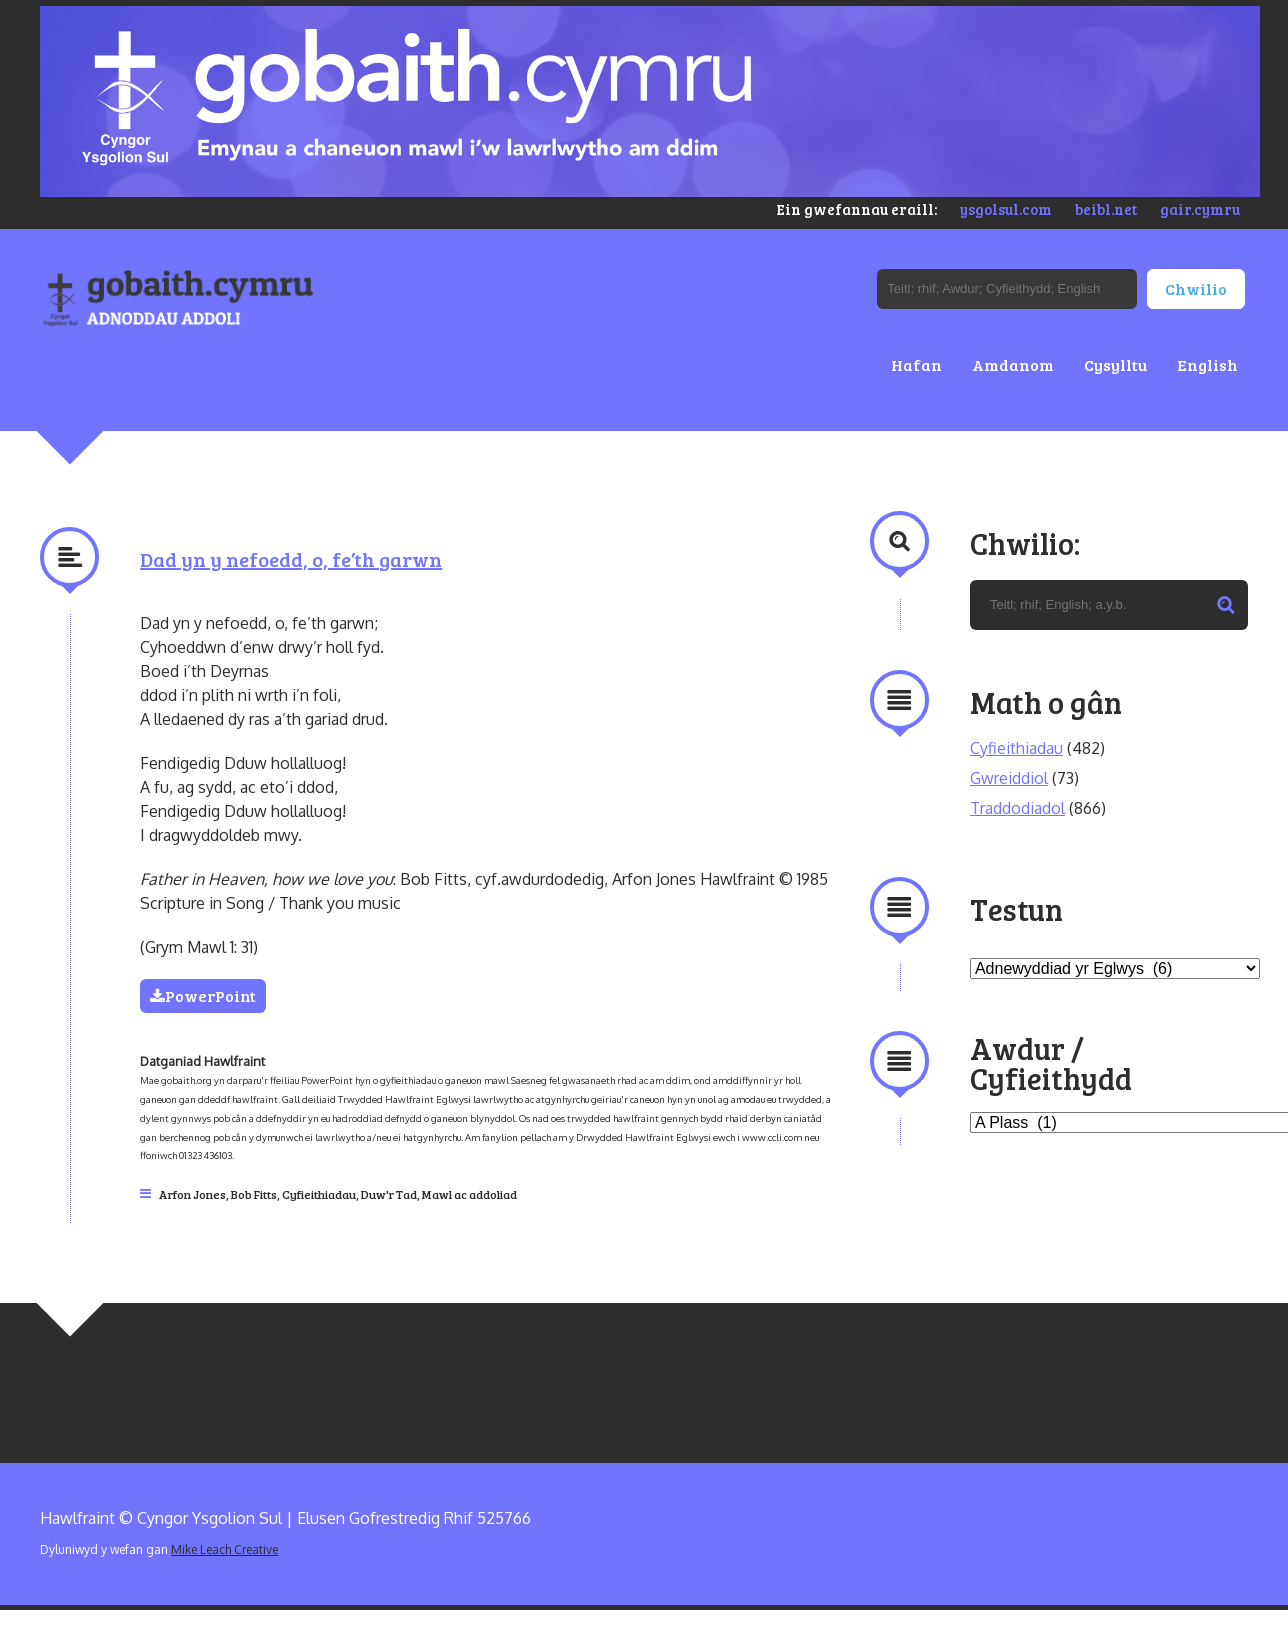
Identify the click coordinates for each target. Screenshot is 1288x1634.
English (1207, 364)
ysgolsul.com (1006, 209)
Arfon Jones (192, 1194)
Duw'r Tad (389, 1194)
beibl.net (1106, 209)
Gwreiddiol (1009, 778)
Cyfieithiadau (319, 1194)
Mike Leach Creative (224, 1549)
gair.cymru (1200, 209)
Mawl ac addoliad (469, 1194)
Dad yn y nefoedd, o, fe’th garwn (291, 559)
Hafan (916, 364)
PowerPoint (203, 995)
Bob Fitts (254, 1194)
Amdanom (1013, 364)
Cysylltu (1115, 364)
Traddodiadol (1017, 808)
